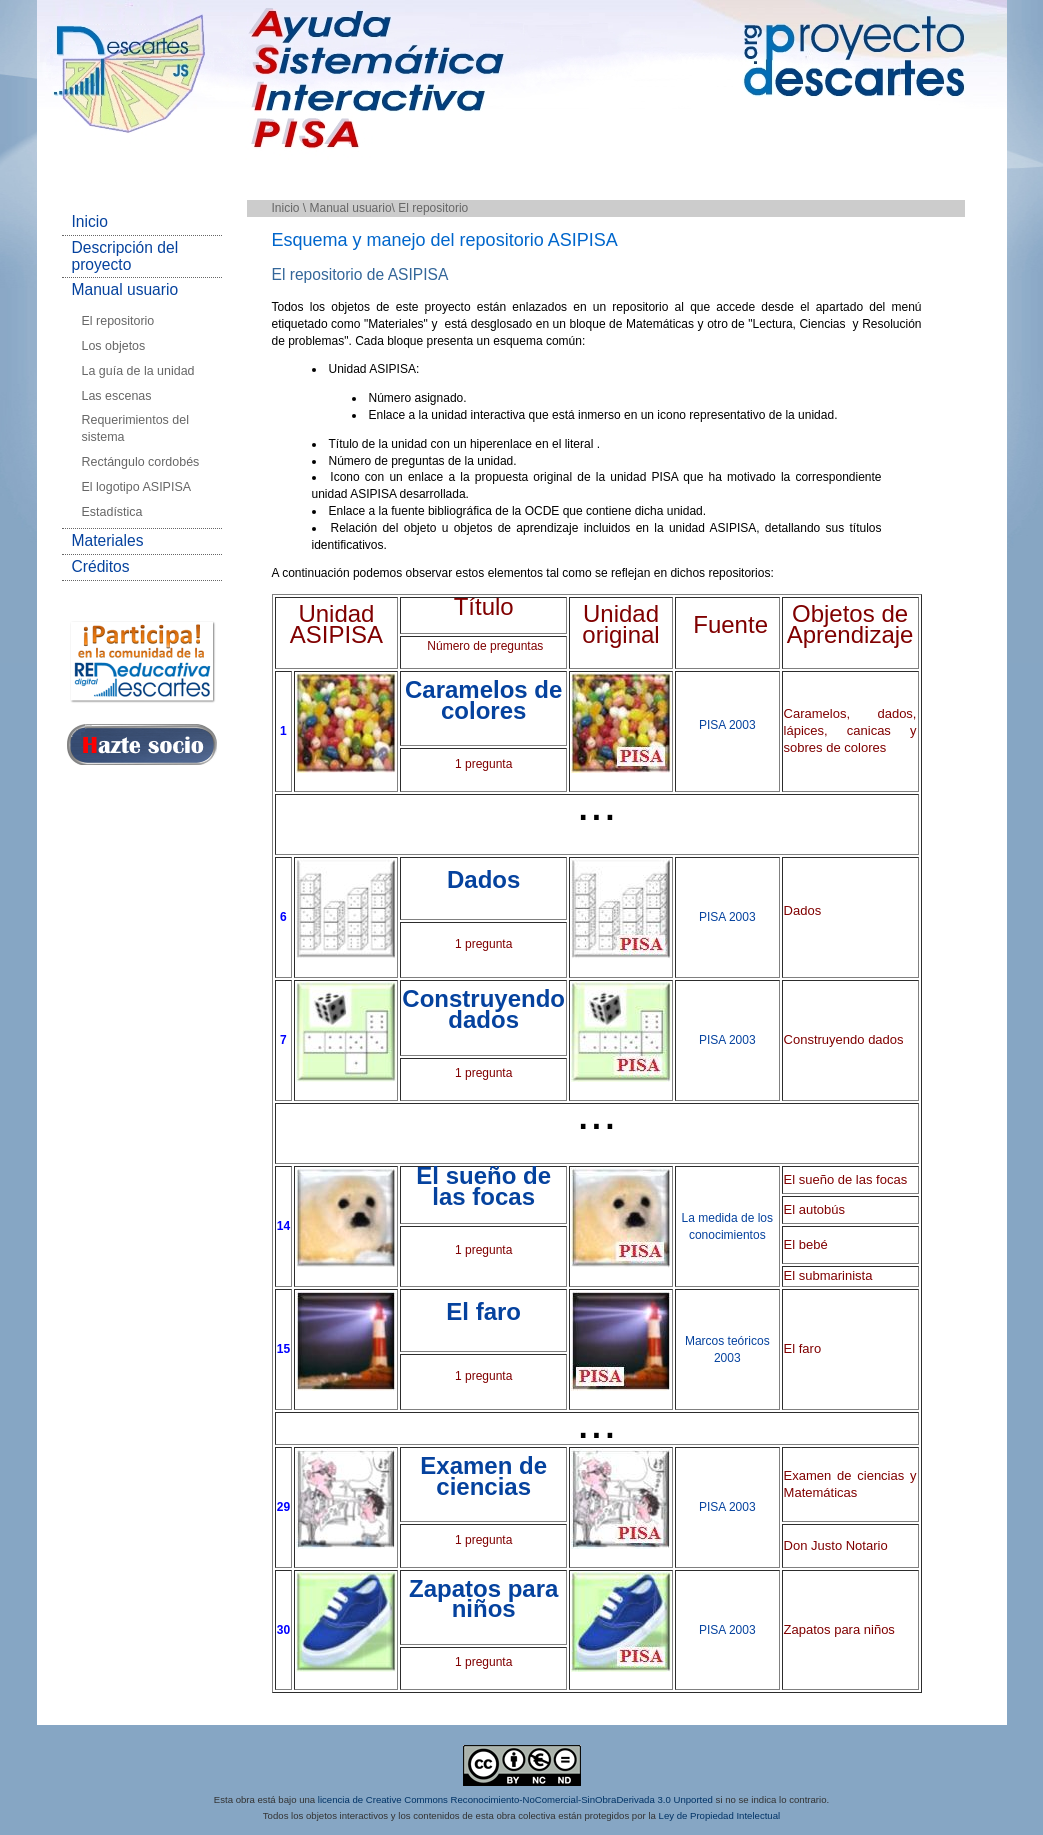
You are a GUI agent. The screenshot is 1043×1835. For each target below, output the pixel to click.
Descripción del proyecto (125, 256)
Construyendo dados (483, 1009)
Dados (483, 879)
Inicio (90, 221)
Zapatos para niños (483, 1599)
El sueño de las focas (483, 1186)
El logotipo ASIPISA (137, 487)
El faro (483, 1311)
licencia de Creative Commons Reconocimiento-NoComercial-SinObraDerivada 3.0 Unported (515, 1799)
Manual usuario (125, 289)
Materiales (108, 540)
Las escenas (117, 396)
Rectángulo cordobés (141, 462)
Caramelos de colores (483, 700)
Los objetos (114, 346)
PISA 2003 (727, 725)
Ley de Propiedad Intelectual (720, 1816)
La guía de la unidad (138, 371)
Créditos (101, 566)
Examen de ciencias (483, 1476)
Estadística (112, 512)
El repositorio (118, 321)
